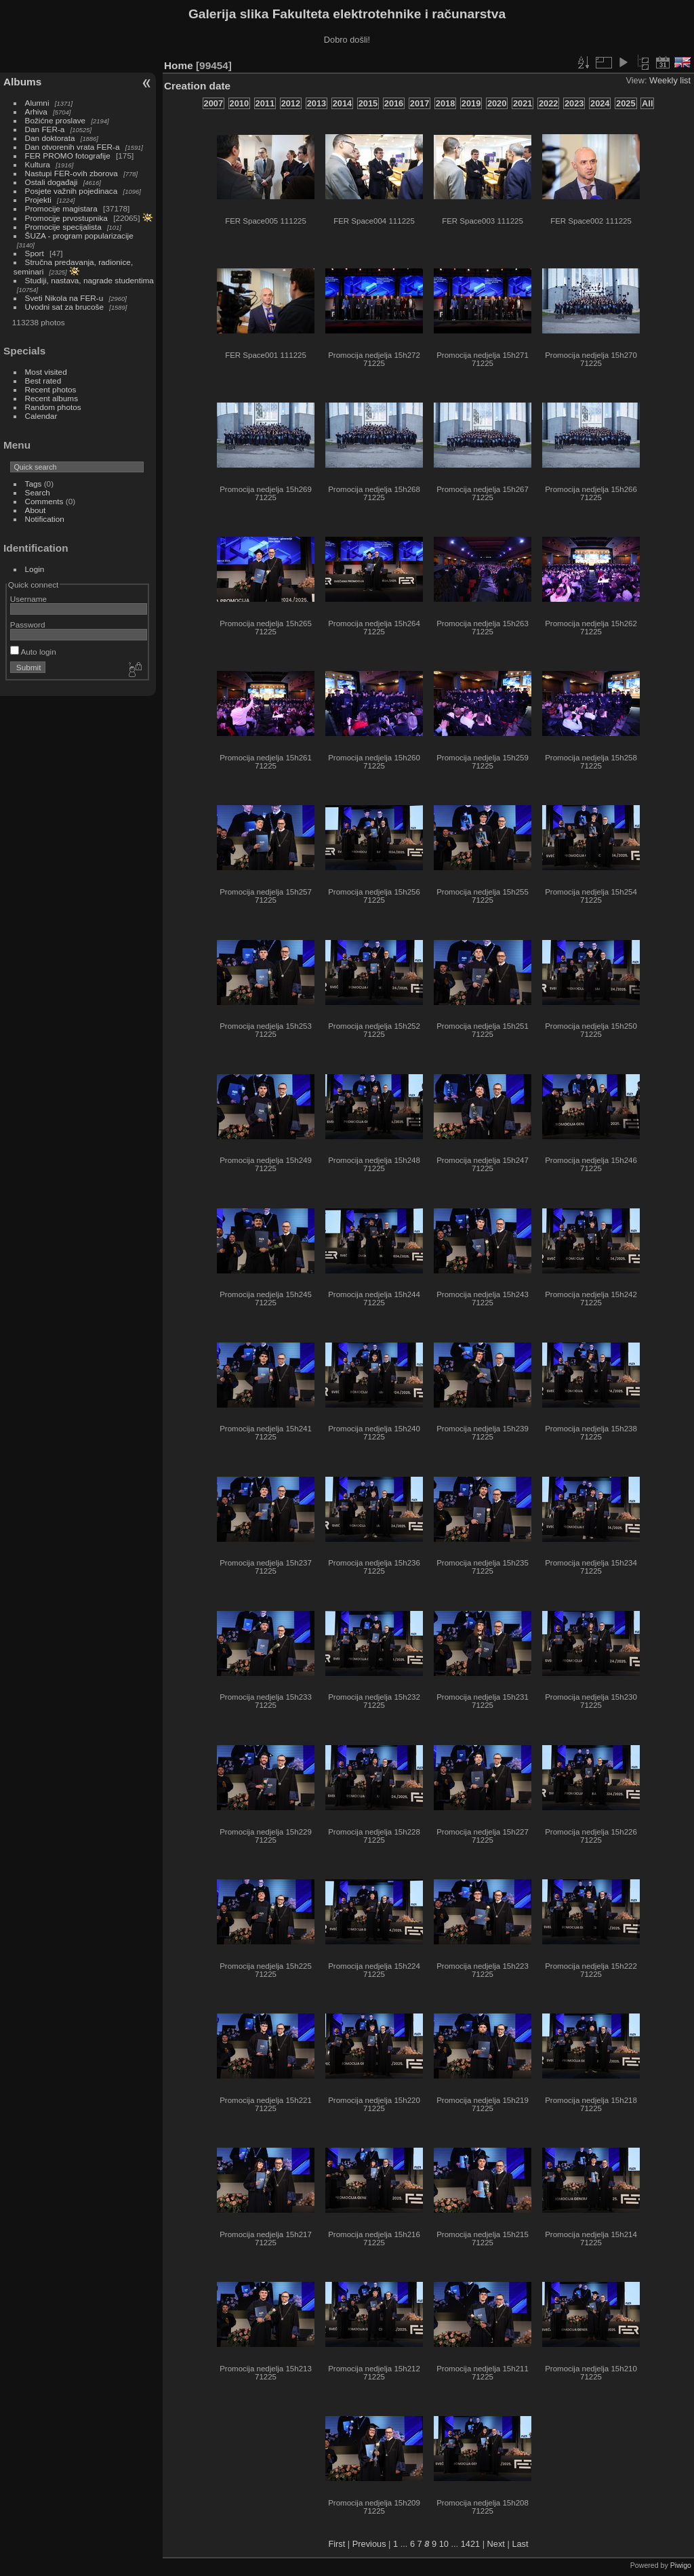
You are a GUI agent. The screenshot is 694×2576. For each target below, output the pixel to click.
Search (37, 492)
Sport (34, 253)
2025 (625, 103)
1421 (470, 2544)
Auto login (33, 651)
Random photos (53, 407)
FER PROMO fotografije (67, 155)
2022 (548, 103)
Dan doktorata (50, 138)
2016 (393, 103)
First (336, 2544)
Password (27, 624)
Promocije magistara (61, 208)
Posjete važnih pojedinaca (71, 190)
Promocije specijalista (63, 226)
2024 (599, 103)
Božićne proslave (55, 120)
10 (444, 2544)
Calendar (41, 415)
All (647, 103)
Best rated (43, 380)
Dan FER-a (45, 129)
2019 (471, 103)
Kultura (37, 164)
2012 (290, 103)
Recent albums (51, 398)
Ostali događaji (51, 182)
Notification (44, 518)
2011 (265, 103)
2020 (496, 103)
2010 (239, 103)
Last (520, 2544)
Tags (33, 483)
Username (28, 598)
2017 (419, 103)
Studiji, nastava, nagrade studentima (89, 280)
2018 (445, 103)
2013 (316, 103)
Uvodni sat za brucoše (64, 306)
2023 (574, 103)
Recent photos (51, 389)
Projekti (38, 199)
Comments (44, 501)
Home (178, 65)
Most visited (46, 371)
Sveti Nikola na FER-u (64, 297)
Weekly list (670, 80)
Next (496, 2544)
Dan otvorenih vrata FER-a (72, 146)
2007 (213, 103)
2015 (368, 103)
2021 (522, 103)
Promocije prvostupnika (66, 217)
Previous (369, 2544)
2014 (342, 103)
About (35, 510)
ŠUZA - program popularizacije (79, 235)
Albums (22, 81)
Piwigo (680, 2565)
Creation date (197, 85)
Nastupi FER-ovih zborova (71, 173)
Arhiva (36, 111)
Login (35, 569)
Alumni (37, 102)
